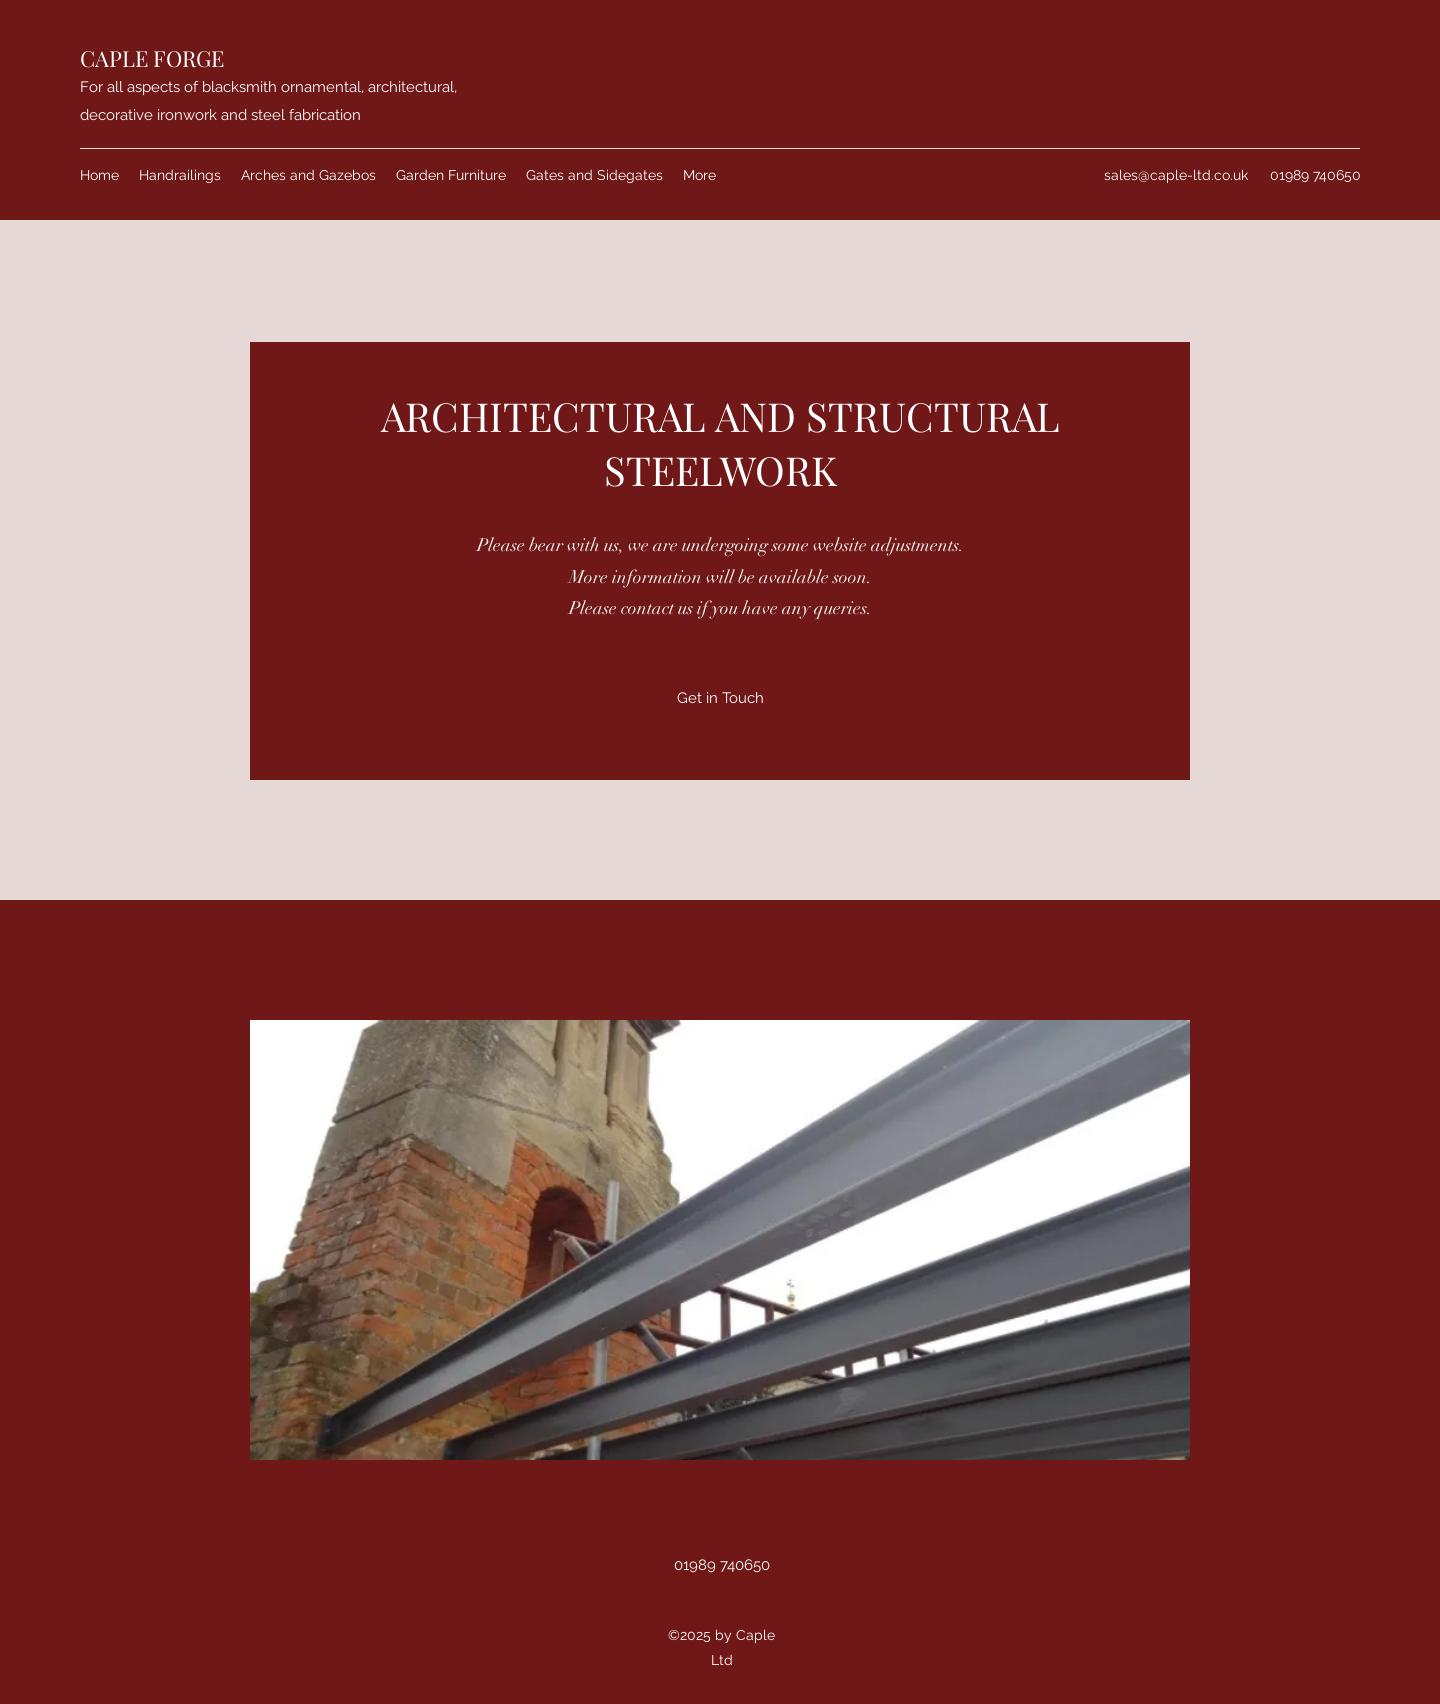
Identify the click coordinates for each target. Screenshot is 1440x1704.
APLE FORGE (159, 58)
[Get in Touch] (720, 698)
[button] (720, 1240)
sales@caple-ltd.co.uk (1176, 175)
